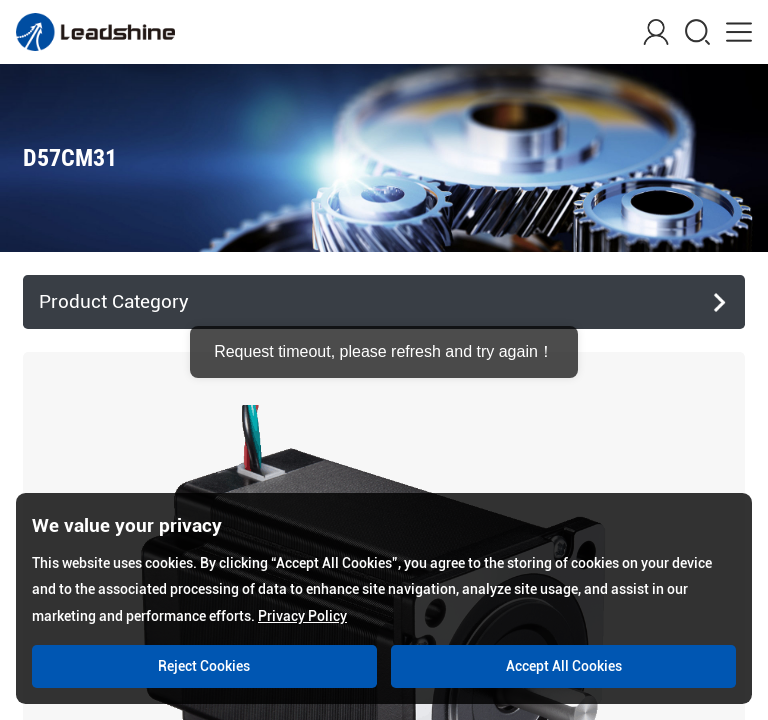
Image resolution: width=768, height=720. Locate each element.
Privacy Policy (302, 616)
